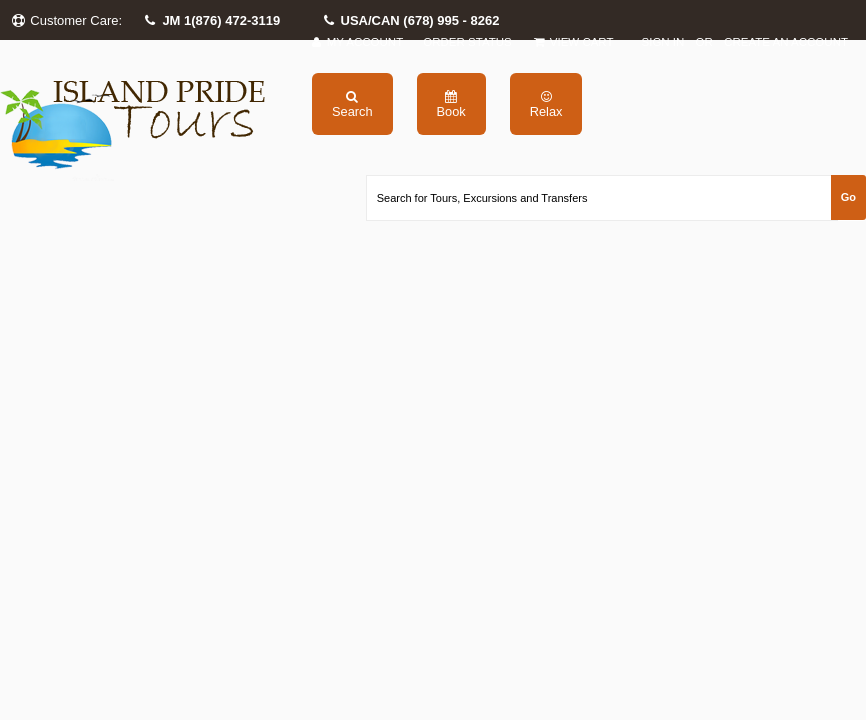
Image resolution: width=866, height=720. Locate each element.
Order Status (467, 42)
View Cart (573, 42)
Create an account (786, 42)
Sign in (663, 42)
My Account (356, 42)
